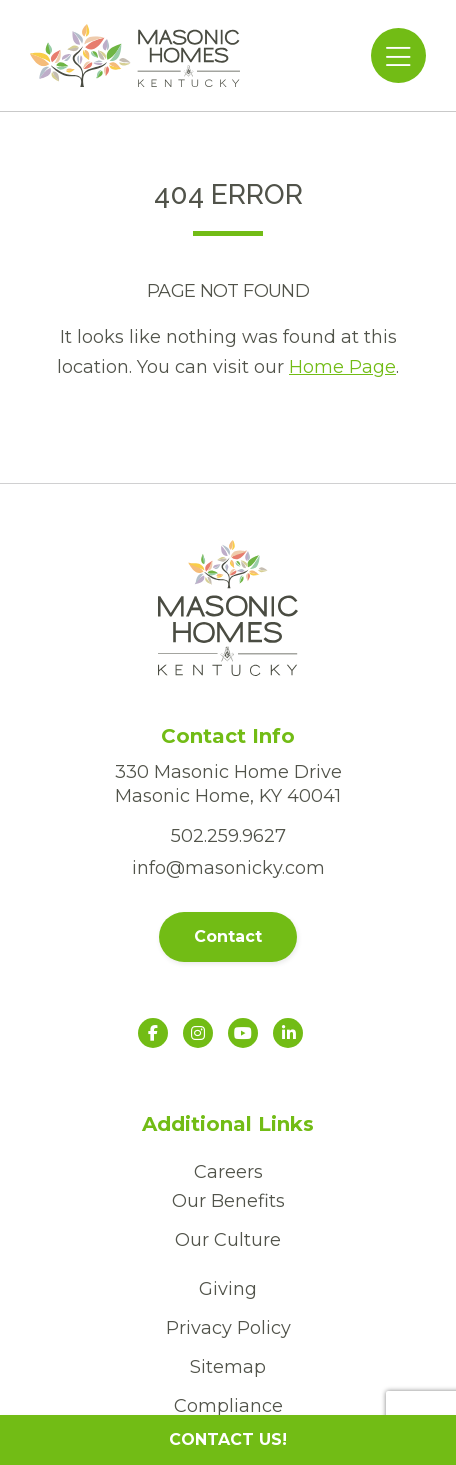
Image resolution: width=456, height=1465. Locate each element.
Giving (228, 1289)
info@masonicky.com (228, 868)
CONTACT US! (228, 1439)
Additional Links (228, 1124)
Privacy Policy (228, 1328)
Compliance (228, 1406)
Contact (228, 936)
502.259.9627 (228, 836)
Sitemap (228, 1367)
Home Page (342, 367)
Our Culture (228, 1240)
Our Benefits (228, 1201)
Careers (228, 1172)
